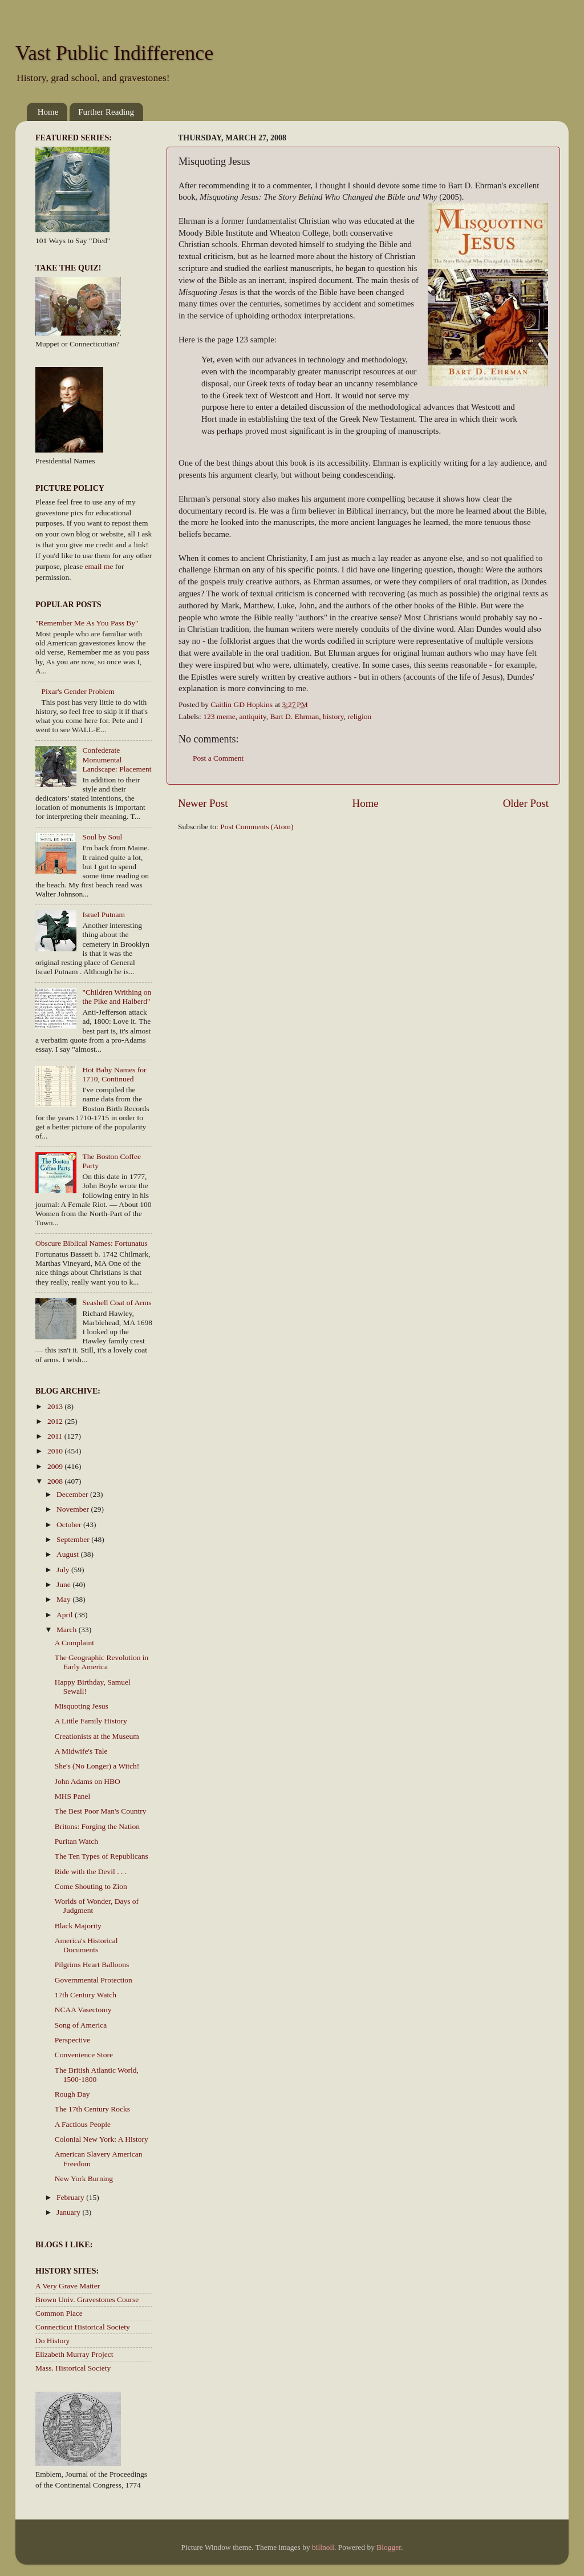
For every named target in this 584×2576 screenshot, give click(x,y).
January (69, 2212)
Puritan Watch (76, 1841)
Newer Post (203, 803)
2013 (55, 1406)
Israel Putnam (103, 914)
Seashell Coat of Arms (116, 1302)
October (69, 1524)
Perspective (72, 2040)
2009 (55, 1466)
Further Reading (106, 111)
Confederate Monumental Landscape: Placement (116, 759)
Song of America (81, 2025)
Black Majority (78, 1925)
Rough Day (72, 2094)
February (71, 2197)
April (65, 1614)
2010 (55, 1451)
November (73, 1509)
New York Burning (84, 2178)
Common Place (59, 2313)
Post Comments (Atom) (256, 826)
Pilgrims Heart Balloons (92, 1964)
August (68, 1554)
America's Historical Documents (86, 1945)
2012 (55, 1421)
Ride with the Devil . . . (91, 1871)
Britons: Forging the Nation (97, 1826)
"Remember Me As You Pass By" (87, 623)
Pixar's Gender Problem (77, 691)
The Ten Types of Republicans (101, 1856)
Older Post (526, 803)
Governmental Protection (93, 1980)
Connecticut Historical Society (82, 2327)
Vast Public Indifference (114, 53)
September (73, 1539)
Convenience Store (84, 2054)
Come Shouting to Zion (91, 1886)
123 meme (219, 716)
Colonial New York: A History (101, 2139)
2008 (55, 1481)
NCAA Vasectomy (83, 2009)
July (63, 1569)
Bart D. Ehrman (294, 716)
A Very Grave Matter (67, 2286)
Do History (52, 2340)
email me (99, 566)
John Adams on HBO (87, 1781)
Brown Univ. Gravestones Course (87, 2299)
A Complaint (74, 1642)
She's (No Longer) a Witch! (97, 1766)
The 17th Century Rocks (92, 2109)
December (73, 1494)
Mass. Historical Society (73, 2368)
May (64, 1599)
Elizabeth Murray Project (74, 2354)
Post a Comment (218, 758)
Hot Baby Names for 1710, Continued (114, 1074)
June (64, 1584)
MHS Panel (73, 1796)
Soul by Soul (102, 837)
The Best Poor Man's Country (101, 1811)
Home (48, 111)
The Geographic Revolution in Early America (102, 1662)
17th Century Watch (85, 1994)
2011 (55, 1436)
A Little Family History (91, 1721)
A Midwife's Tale (81, 1751)
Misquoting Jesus (81, 1706)
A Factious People (83, 2124)
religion (359, 716)
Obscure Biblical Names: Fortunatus (91, 1243)
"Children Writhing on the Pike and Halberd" (116, 997)
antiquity (253, 716)
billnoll (323, 2547)
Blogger (388, 2547)
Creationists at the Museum (97, 1736)
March (67, 1629)
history (333, 716)
